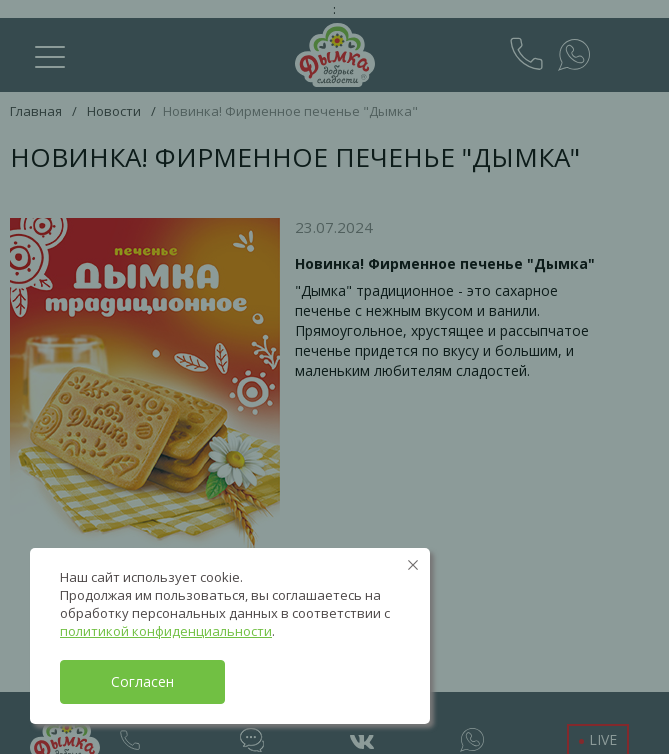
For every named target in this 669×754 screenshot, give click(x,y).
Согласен (142, 681)
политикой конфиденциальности (166, 631)
